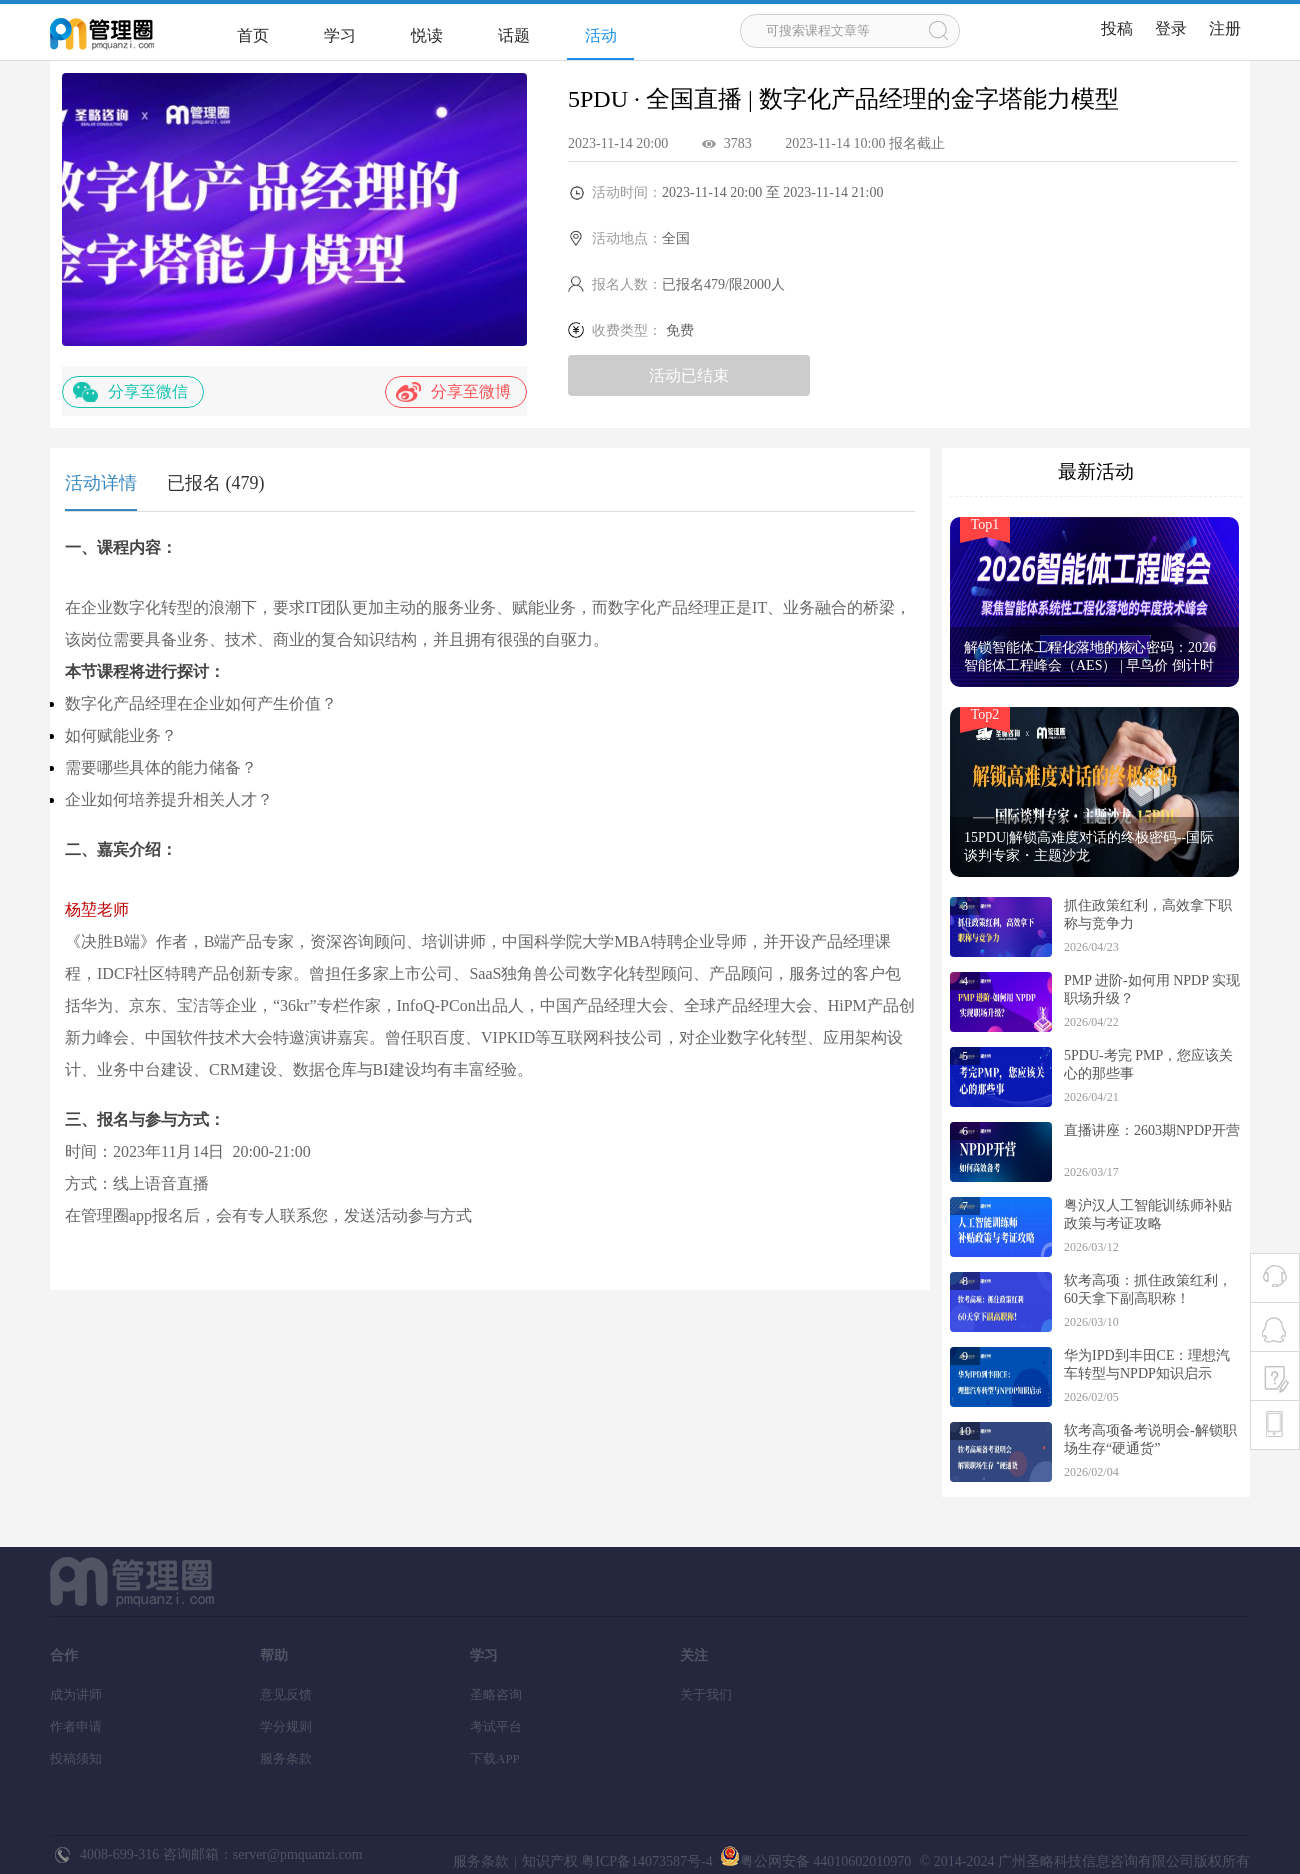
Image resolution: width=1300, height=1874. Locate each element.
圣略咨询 (496, 1694)
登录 (1171, 28)
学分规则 (286, 1726)
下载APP (495, 1758)
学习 (340, 35)
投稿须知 (76, 1758)
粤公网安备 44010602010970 (813, 1861)
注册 (1225, 28)
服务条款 (286, 1758)
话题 (514, 35)
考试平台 (496, 1726)
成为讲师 (76, 1694)
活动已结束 (689, 375)
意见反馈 (286, 1694)
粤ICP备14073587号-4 (645, 1861)
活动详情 (101, 483)
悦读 (427, 35)
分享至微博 (453, 392)
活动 (601, 35)
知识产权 (550, 1861)
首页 (253, 35)
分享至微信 (130, 392)
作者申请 (76, 1726)
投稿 (1117, 28)
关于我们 (706, 1694)
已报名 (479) (216, 483)
